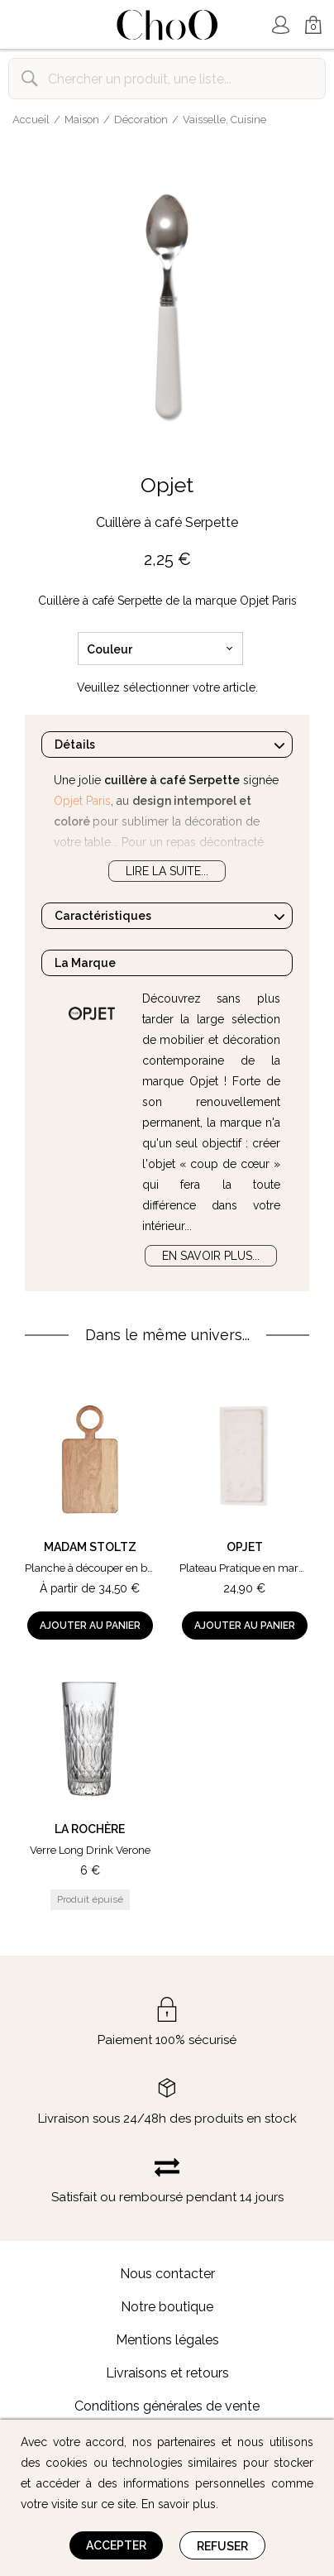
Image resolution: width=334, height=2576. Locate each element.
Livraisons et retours (167, 2373)
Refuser (222, 2546)
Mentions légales (167, 2340)
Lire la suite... (167, 871)
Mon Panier (313, 26)
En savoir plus (178, 2504)
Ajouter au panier (90, 1625)
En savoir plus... (211, 1255)
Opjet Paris (82, 800)
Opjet (167, 484)
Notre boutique (167, 2307)
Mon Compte (280, 25)
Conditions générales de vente (167, 2406)
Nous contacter (167, 2274)
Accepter (116, 2545)
